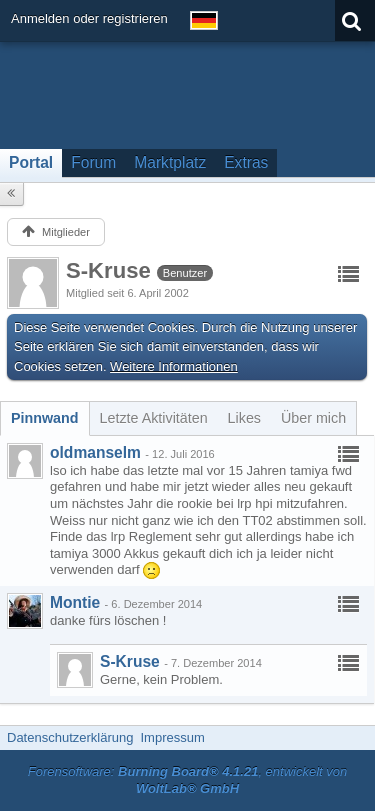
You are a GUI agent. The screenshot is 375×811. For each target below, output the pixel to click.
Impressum (172, 737)
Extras (246, 162)
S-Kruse (130, 661)
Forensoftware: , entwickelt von (188, 780)
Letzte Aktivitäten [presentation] (154, 418)
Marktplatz (170, 162)
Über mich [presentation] (313, 418)
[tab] (45, 418)
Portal (31, 162)
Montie (75, 602)
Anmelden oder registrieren (89, 18)
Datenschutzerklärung (70, 737)
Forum (93, 162)
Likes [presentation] (244, 418)
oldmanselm (95, 452)
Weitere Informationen (174, 366)
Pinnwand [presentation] (45, 418)
